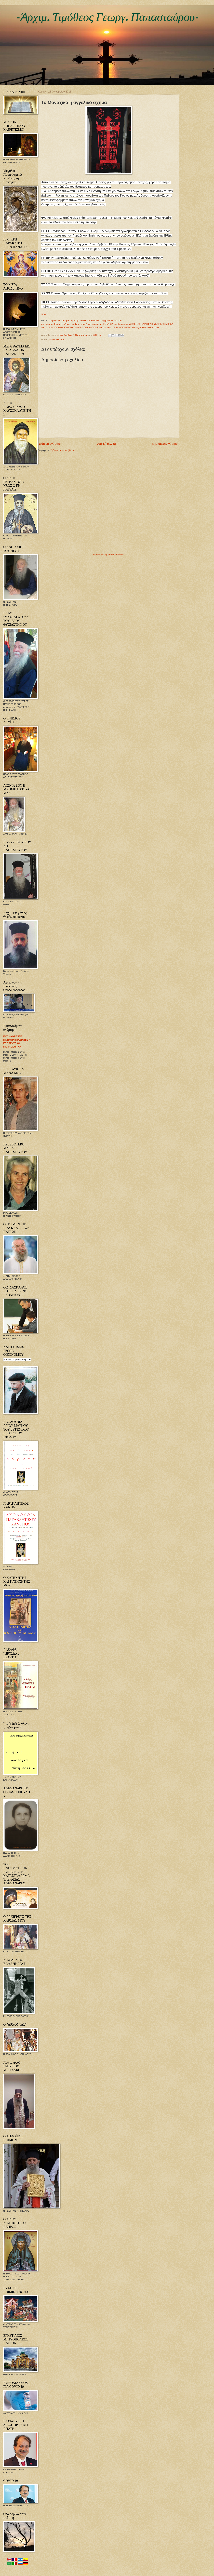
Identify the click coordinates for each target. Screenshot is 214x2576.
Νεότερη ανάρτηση (50, 443)
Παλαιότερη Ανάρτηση (165, 443)
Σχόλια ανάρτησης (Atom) (62, 450)
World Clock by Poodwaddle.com (108, 554)
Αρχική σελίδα (106, 443)
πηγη (43, 314)
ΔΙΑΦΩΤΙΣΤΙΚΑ (56, 339)
